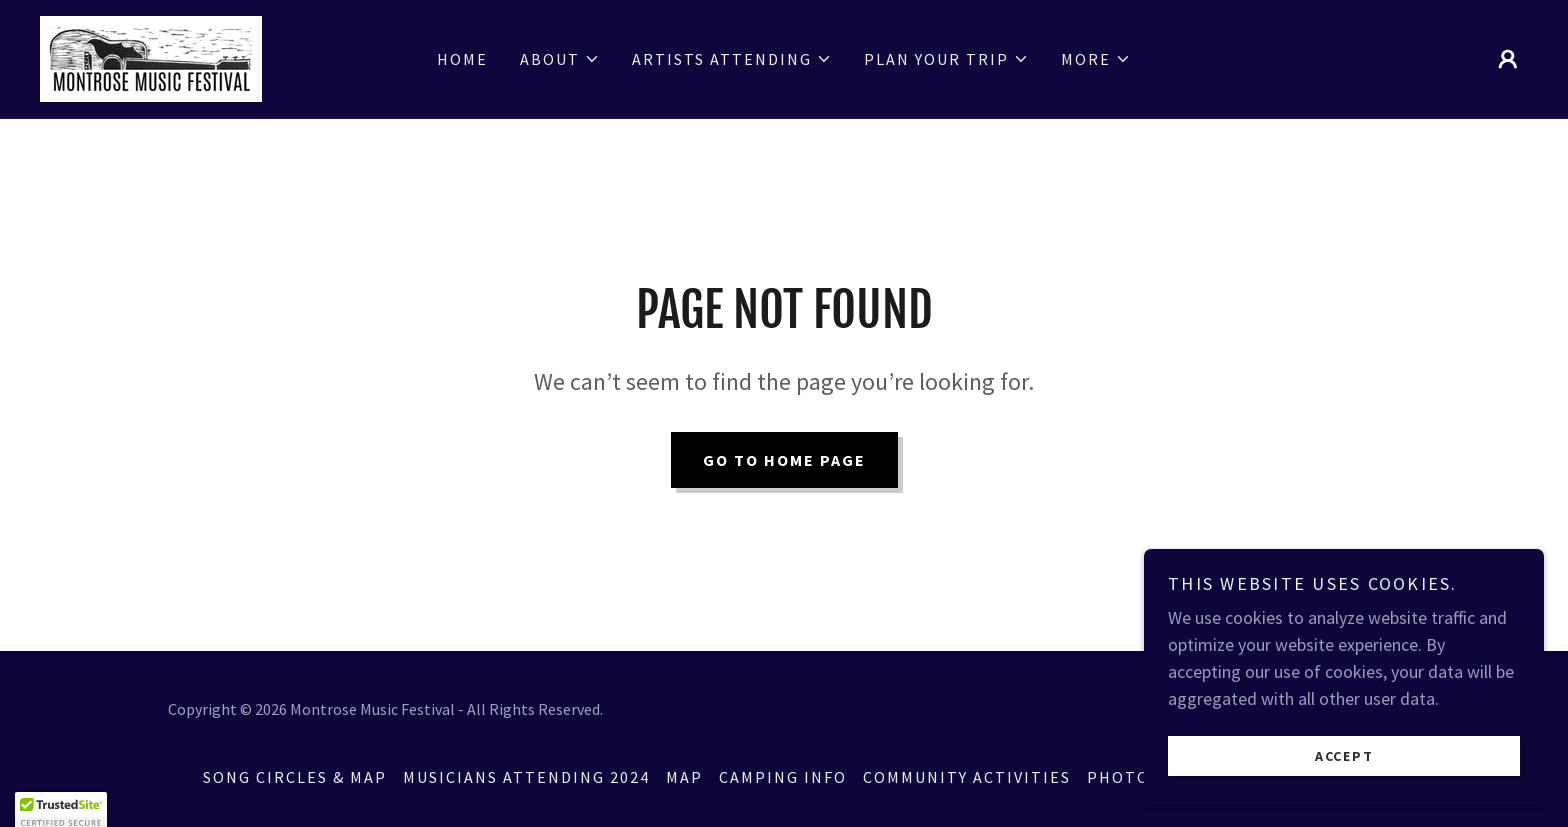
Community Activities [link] (967, 777)
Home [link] (462, 59)
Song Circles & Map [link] (295, 777)
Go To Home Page (784, 460)
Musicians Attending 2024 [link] (526, 777)
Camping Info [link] (783, 777)
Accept (1344, 769)
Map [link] (684, 777)
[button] (560, 59)
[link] (151, 56)
